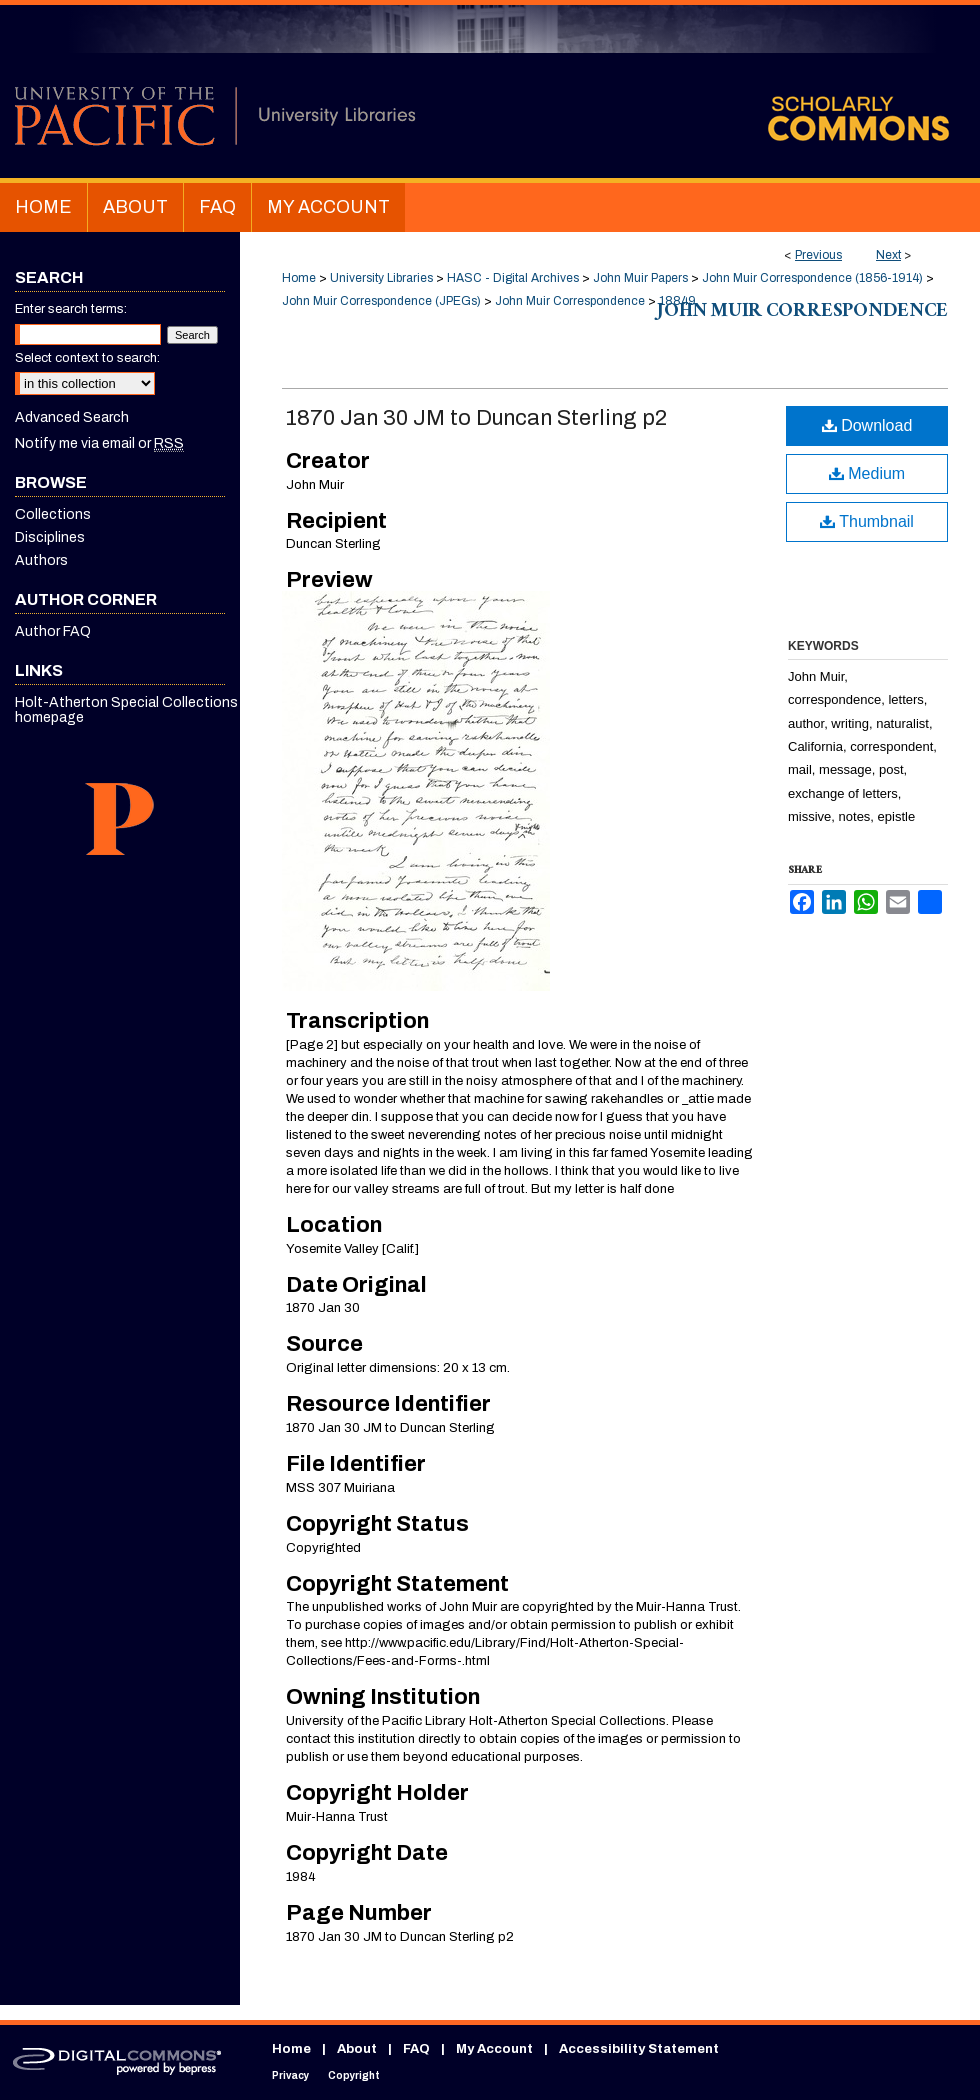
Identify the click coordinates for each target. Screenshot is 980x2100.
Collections (53, 514)
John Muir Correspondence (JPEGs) (381, 301)
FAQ (416, 2049)
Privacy (290, 2075)
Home (299, 278)
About (357, 2049)
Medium (867, 473)
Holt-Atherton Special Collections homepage (126, 710)
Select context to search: (87, 358)
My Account (494, 2049)
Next (888, 255)
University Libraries (381, 278)
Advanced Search (72, 417)
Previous (818, 255)
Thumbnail (867, 521)
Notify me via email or (99, 443)
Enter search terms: (71, 309)
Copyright (354, 2075)
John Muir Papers (640, 278)
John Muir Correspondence (570, 301)
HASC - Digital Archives (513, 278)
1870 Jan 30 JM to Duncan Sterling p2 (476, 418)
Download (867, 425)
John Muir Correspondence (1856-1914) (812, 278)
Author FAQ (53, 631)
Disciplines (50, 537)
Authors (41, 560)
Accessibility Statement (639, 2049)
